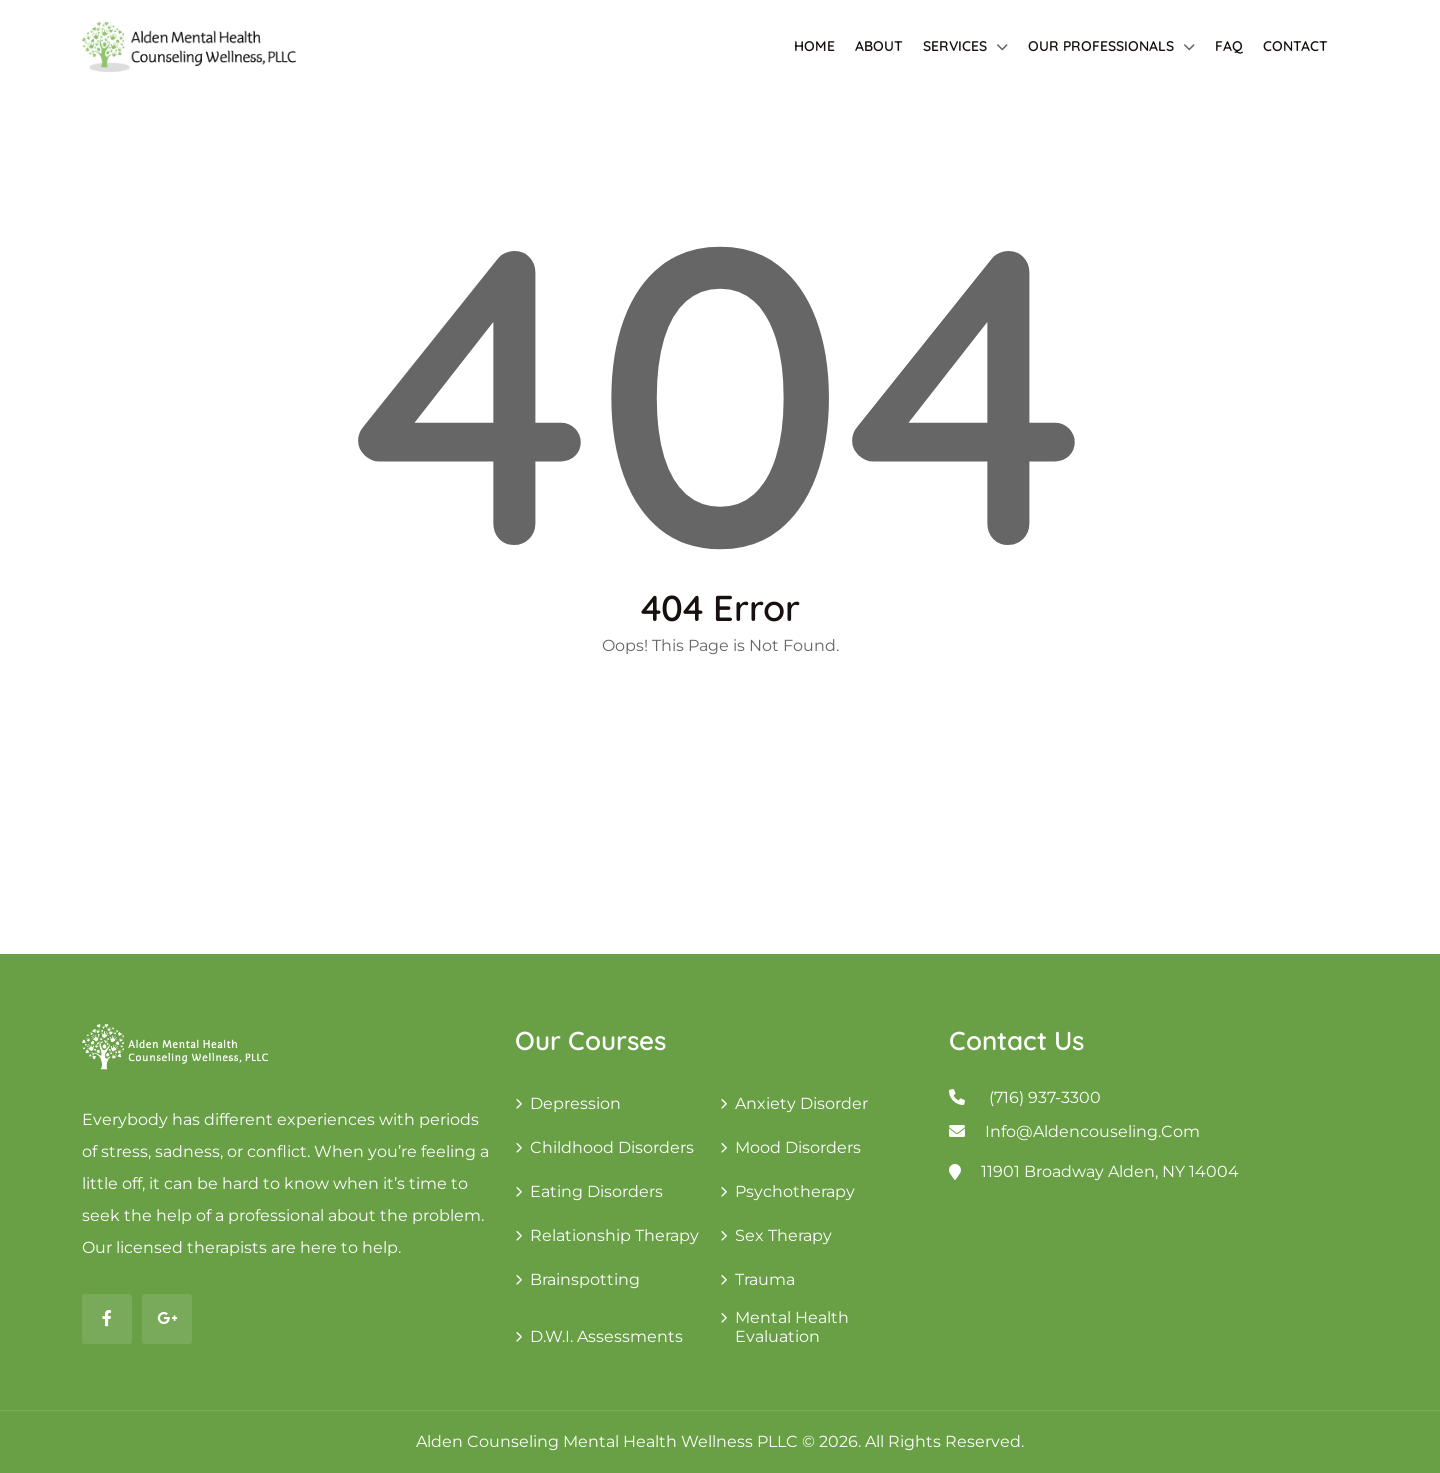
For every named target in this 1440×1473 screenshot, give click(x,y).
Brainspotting (585, 1279)
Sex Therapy (783, 1235)
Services (955, 46)
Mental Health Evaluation (792, 1327)
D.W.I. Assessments (606, 1336)
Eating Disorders (596, 1191)
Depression (575, 1103)
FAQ (1229, 46)
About (879, 46)
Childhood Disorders (612, 1147)
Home (814, 46)
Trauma (765, 1279)
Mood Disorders (798, 1147)
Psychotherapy (795, 1191)
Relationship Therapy (614, 1235)
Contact (1295, 46)
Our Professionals (1101, 46)
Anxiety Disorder (801, 1103)
